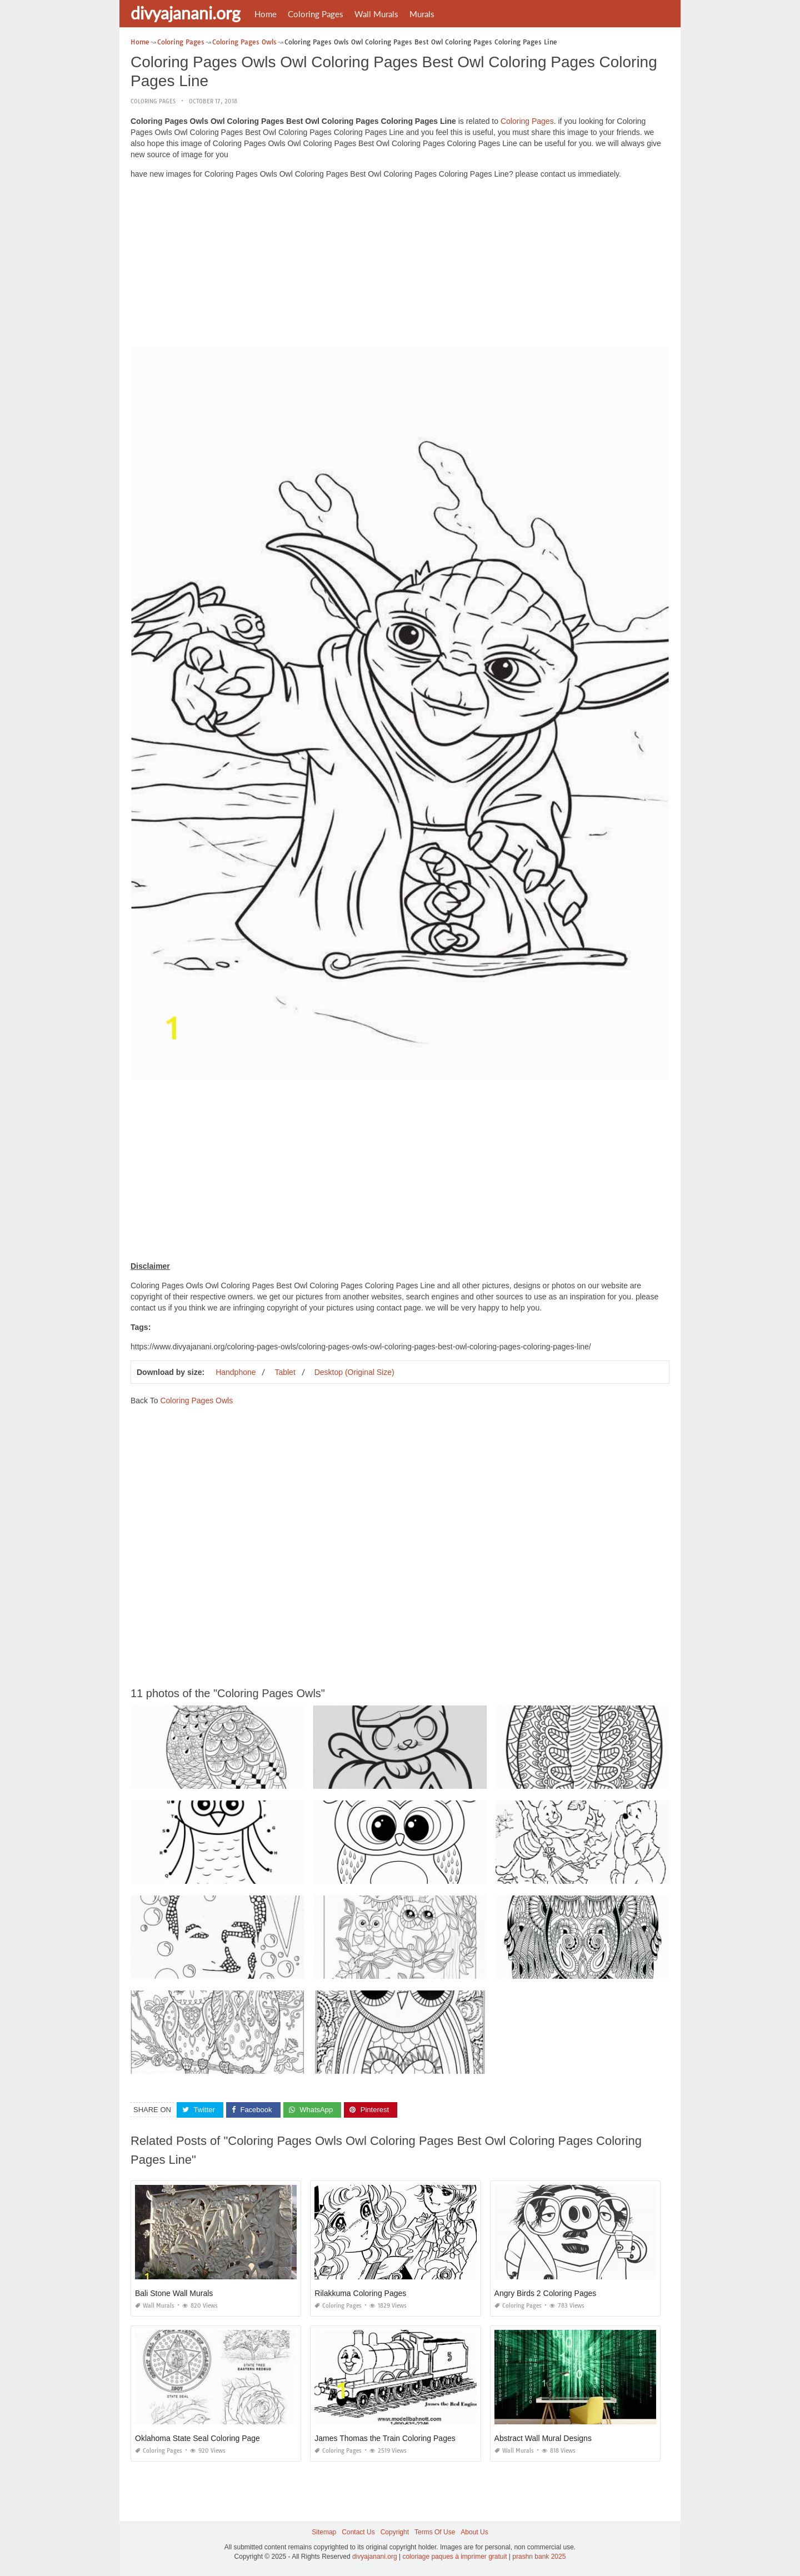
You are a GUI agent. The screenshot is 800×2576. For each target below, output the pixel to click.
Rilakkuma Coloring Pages (360, 2293)
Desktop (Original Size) (354, 1372)
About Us (474, 2532)
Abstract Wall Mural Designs (543, 2438)
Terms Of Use (434, 2532)
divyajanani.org (186, 13)
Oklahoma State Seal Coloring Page (197, 2438)
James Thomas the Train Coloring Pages (384, 2438)
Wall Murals (376, 14)
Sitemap (324, 2532)
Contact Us (358, 2532)
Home (265, 14)
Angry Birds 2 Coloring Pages (545, 2293)
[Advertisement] (400, 265)
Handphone (236, 1372)
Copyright (395, 2532)
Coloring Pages (315, 14)
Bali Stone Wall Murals (174, 2293)
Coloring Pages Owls (196, 1400)
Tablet (284, 1372)
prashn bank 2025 (539, 2556)
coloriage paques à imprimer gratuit (454, 2556)
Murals (421, 14)
